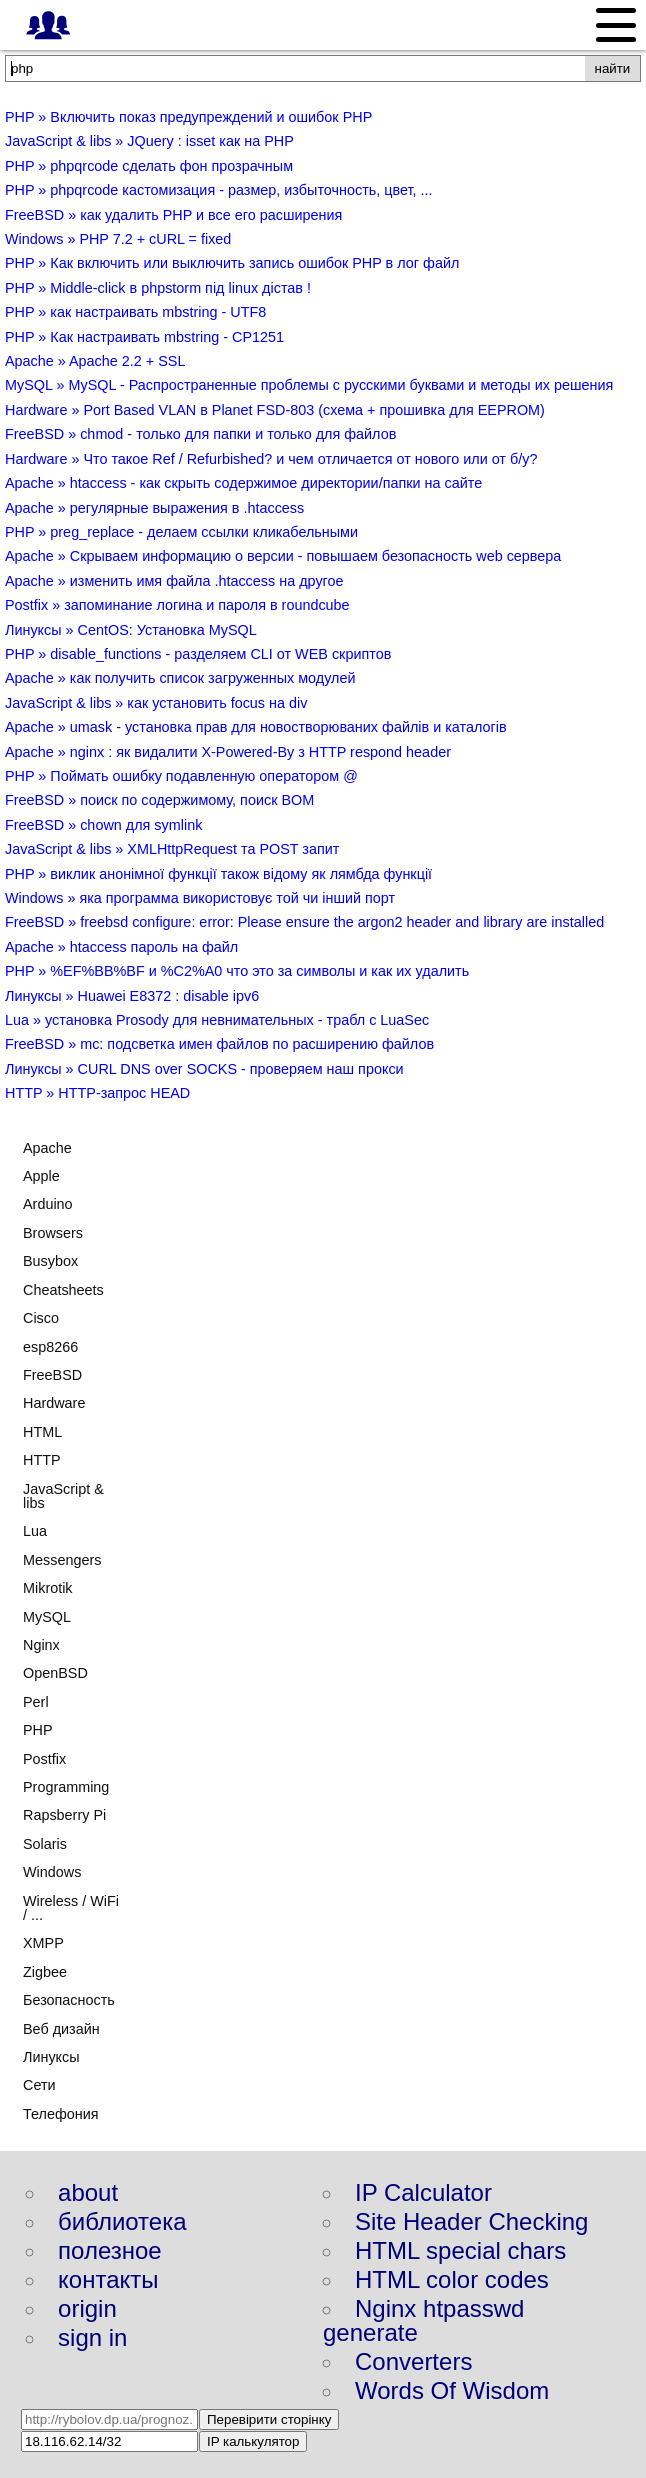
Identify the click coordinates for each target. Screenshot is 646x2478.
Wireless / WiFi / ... (71, 1908)
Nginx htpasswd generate (423, 2320)
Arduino (48, 1204)
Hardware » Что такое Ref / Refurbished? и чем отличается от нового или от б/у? (271, 459)
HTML (42, 1432)
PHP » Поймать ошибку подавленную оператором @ (181, 776)
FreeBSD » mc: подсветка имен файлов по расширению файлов (219, 1044)
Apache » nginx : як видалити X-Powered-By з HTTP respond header (228, 752)
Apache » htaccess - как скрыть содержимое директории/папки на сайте (243, 483)
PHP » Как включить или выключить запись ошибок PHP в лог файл (232, 263)
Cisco (41, 1318)
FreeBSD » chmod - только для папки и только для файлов (200, 434)
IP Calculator (423, 2192)
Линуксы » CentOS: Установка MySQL (131, 630)
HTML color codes (452, 2279)
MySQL (47, 1617)
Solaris (45, 1844)
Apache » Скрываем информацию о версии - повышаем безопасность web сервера (283, 556)
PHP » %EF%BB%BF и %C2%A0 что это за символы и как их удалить (237, 971)
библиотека (122, 2221)
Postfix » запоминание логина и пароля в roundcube (177, 605)
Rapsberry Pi (64, 1815)
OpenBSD (55, 1673)
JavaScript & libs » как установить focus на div (156, 703)
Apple (41, 1176)
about (88, 2192)
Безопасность (69, 2000)
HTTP (42, 1460)
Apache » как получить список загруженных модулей (180, 678)
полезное (110, 2250)
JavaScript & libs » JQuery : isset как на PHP (149, 141)
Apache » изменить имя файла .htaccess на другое (174, 581)
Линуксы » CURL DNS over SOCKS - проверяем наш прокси (204, 1069)
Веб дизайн (61, 2029)
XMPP (43, 1943)
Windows (52, 1872)
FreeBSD (52, 1375)
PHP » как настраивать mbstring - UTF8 (135, 312)
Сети (39, 2085)
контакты (108, 2279)
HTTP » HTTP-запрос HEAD (97, 1093)
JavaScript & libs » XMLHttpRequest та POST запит (172, 849)
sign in (92, 2337)
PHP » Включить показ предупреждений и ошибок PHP (188, 117)
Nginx (41, 1645)
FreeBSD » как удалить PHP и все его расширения (173, 215)
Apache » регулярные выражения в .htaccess (154, 508)
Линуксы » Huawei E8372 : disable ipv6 (132, 996)
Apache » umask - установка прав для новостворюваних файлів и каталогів (256, 727)
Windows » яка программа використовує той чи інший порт (200, 898)
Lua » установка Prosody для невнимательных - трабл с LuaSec (217, 1020)
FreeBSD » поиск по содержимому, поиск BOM (159, 800)
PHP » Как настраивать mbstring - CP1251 (144, 337)
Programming (66, 1787)
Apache (47, 1148)
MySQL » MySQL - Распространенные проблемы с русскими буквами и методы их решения (309, 385)
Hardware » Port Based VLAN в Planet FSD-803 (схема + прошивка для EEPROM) (275, 410)
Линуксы (51, 2057)
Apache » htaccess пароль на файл (121, 947)
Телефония (61, 2114)
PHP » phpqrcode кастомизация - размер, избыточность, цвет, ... (218, 190)
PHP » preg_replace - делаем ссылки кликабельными (181, 532)
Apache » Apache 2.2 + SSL (95, 361)
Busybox (50, 1261)
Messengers (62, 1560)
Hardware (54, 1403)
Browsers (53, 1233)
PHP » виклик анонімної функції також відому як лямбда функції (218, 874)
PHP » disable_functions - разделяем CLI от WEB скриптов (198, 654)
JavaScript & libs (63, 1496)
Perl (36, 1702)
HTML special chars (460, 2250)
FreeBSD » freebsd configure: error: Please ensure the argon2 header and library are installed (304, 922)
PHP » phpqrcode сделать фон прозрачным (149, 166)
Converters (413, 2361)
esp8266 (50, 1347)
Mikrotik (48, 1588)
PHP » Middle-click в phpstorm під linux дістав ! (158, 288)
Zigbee (45, 1972)
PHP (38, 1730)
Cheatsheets (63, 1290)
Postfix (44, 1759)
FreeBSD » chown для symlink (103, 825)
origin (87, 2308)
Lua (35, 1531)
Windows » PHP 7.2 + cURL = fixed (118, 239)
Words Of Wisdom (452, 2390)
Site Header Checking (471, 2221)
